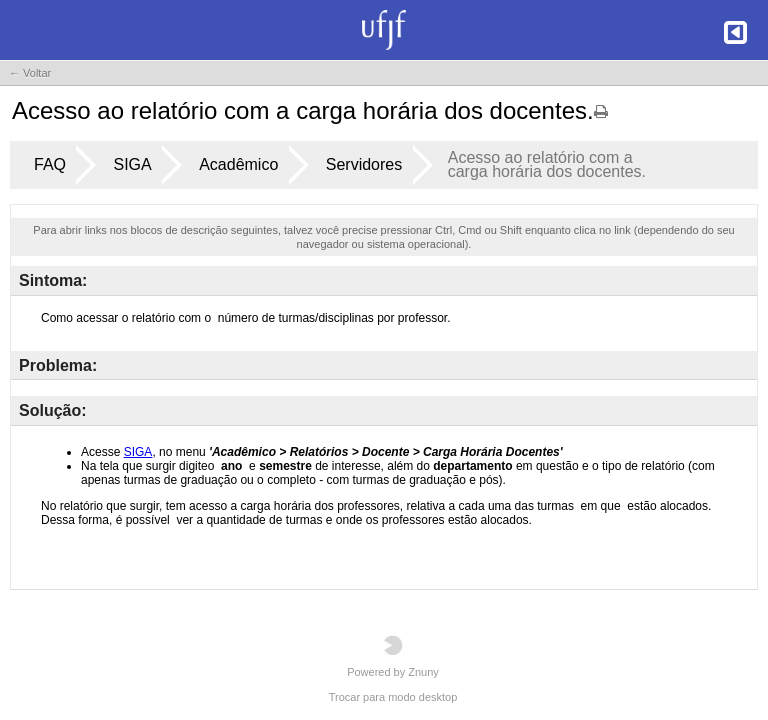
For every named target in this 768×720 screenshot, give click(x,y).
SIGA (132, 164)
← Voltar (30, 73)
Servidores (364, 164)
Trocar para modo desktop (393, 697)
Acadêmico (238, 164)
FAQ (50, 164)
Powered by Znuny (393, 656)
